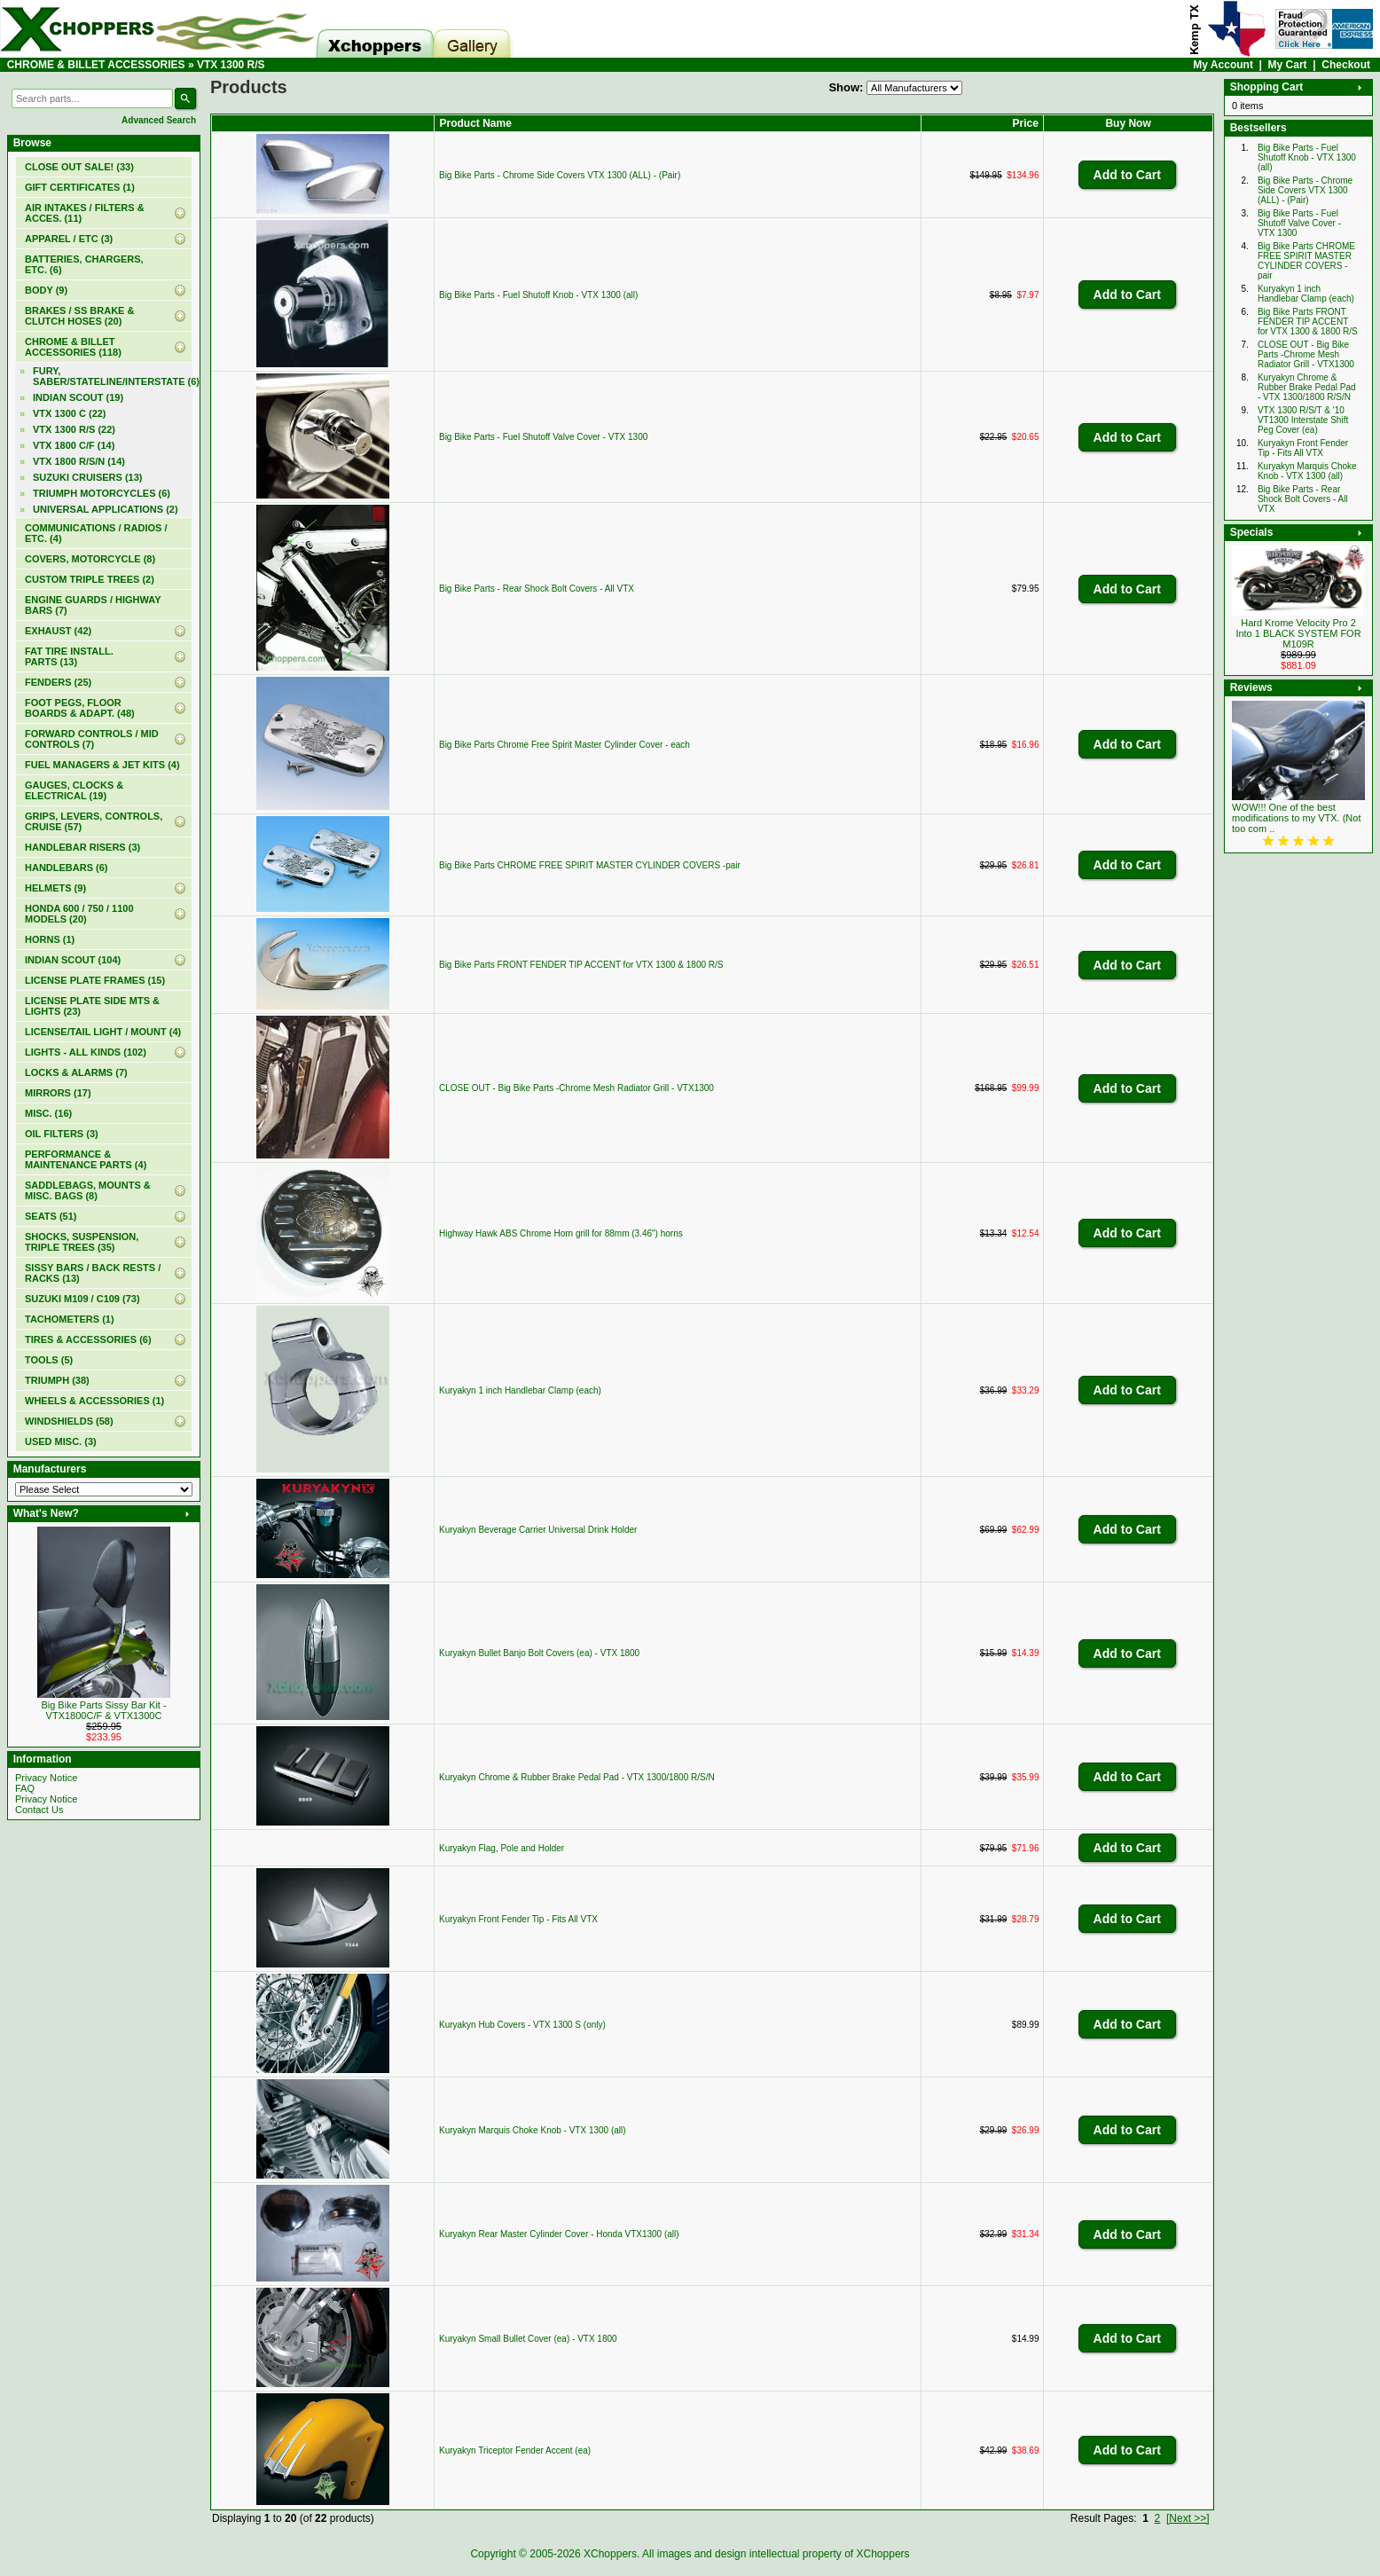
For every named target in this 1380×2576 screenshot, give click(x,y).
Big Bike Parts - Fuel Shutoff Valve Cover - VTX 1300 (543, 437)
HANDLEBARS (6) (66, 867)
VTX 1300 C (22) (69, 413)
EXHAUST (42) (58, 630)
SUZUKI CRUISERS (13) (87, 477)
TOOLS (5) (49, 1360)
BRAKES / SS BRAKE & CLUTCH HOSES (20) (79, 315)
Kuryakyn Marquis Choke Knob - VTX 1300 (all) (532, 2130)
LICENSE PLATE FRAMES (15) (95, 980)
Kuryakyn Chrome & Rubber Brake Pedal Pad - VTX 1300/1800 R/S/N (577, 1777)
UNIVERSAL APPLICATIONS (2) (105, 509)
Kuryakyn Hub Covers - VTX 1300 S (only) (522, 2025)
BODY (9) (46, 290)
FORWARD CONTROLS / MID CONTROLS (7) (92, 739)
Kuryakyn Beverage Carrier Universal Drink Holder (538, 1530)
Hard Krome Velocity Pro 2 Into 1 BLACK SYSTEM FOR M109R (1297, 633)
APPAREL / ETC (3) (69, 238)
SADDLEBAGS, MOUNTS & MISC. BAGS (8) (88, 1190)
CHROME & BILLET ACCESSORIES (96, 65)
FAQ (25, 1788)
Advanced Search (159, 120)
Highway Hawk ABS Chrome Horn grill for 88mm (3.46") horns (561, 1233)
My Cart (1287, 65)
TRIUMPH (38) (57, 1380)
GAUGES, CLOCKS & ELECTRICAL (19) (74, 790)
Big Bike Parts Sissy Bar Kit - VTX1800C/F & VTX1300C (103, 1710)
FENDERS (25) (58, 682)
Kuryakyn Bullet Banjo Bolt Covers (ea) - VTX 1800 (539, 1653)
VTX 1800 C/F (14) (73, 445)
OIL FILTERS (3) (61, 1133)
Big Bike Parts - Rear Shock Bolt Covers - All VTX (536, 588)
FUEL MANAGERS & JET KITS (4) (102, 764)
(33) (79, 166)
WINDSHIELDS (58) (69, 1421)
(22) (74, 429)
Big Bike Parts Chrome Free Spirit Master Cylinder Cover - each (564, 745)
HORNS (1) (49, 939)
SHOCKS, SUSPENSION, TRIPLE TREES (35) (81, 1242)
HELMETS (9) (55, 888)
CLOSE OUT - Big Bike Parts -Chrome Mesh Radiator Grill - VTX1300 (576, 1088)
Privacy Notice (46, 1777)
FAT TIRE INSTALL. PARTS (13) (69, 656)
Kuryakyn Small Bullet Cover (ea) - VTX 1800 (528, 2339)
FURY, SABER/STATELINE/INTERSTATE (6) (112, 376)
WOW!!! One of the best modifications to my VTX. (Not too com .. (1296, 818)
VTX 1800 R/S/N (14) (79, 461)
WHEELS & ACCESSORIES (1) (94, 1400)
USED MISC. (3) (61, 1441)
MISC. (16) (48, 1113)
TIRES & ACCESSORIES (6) (88, 1339)
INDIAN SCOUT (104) (73, 959)
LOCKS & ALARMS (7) (76, 1072)
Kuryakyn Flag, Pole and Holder (501, 1848)
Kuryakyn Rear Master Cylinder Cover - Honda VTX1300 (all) (559, 2234)
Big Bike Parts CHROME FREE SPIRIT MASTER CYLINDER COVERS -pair (590, 865)
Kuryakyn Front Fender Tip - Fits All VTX (518, 1919)
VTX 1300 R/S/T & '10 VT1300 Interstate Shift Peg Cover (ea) (1303, 420)
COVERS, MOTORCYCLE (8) (90, 559)
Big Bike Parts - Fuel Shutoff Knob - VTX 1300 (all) (538, 295)
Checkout (1345, 65)
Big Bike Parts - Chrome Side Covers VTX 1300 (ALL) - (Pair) (559, 175)
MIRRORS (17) (58, 1093)
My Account (1223, 65)
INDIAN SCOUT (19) (78, 397)
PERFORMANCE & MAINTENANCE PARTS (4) (85, 1159)
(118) (73, 346)
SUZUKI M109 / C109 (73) (82, 1298)
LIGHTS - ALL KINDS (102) (85, 1052)
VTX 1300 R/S (231, 65)
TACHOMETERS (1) (69, 1319)
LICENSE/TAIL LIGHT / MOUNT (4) (103, 1031)
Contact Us (39, 1809)
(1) (80, 187)
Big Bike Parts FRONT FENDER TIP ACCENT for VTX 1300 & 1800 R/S (581, 965)
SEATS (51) (50, 1216)
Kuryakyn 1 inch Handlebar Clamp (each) (520, 1390)
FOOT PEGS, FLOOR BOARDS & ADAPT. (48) (80, 708)
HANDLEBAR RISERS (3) (82, 847)
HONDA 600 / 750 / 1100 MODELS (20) (79, 913)
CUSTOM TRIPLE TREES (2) (89, 579)
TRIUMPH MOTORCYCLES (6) (101, 493)
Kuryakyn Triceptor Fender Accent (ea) (515, 2450)
